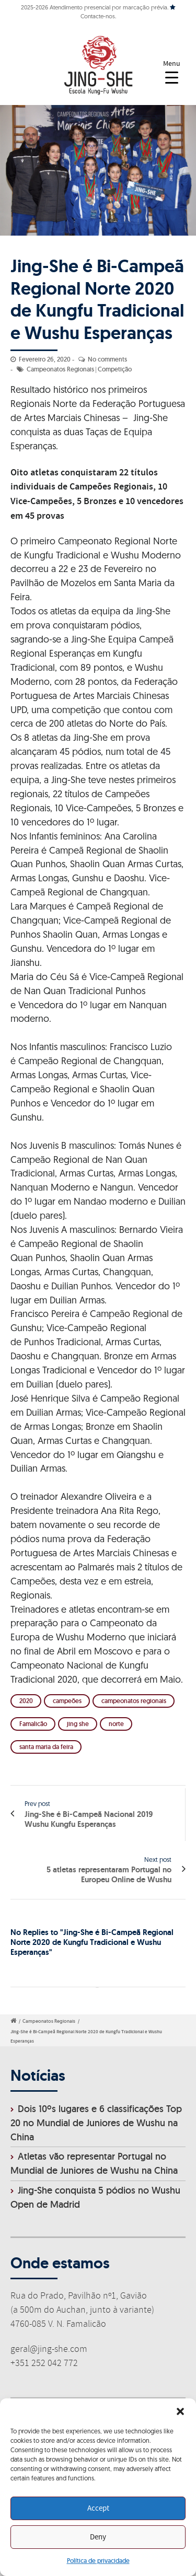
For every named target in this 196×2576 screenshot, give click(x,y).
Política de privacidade (98, 2561)
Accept (98, 2508)
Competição (115, 369)
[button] (180, 2411)
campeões (67, 1701)
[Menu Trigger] (171, 71)
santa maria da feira (46, 1747)
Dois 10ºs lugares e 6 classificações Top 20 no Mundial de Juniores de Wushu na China (96, 2123)
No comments (107, 359)
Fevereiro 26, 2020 (45, 359)
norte (116, 1724)
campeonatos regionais (133, 1701)
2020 (26, 1701)
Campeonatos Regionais (60, 369)
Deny (98, 2537)
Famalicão (33, 1724)
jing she (78, 1724)
